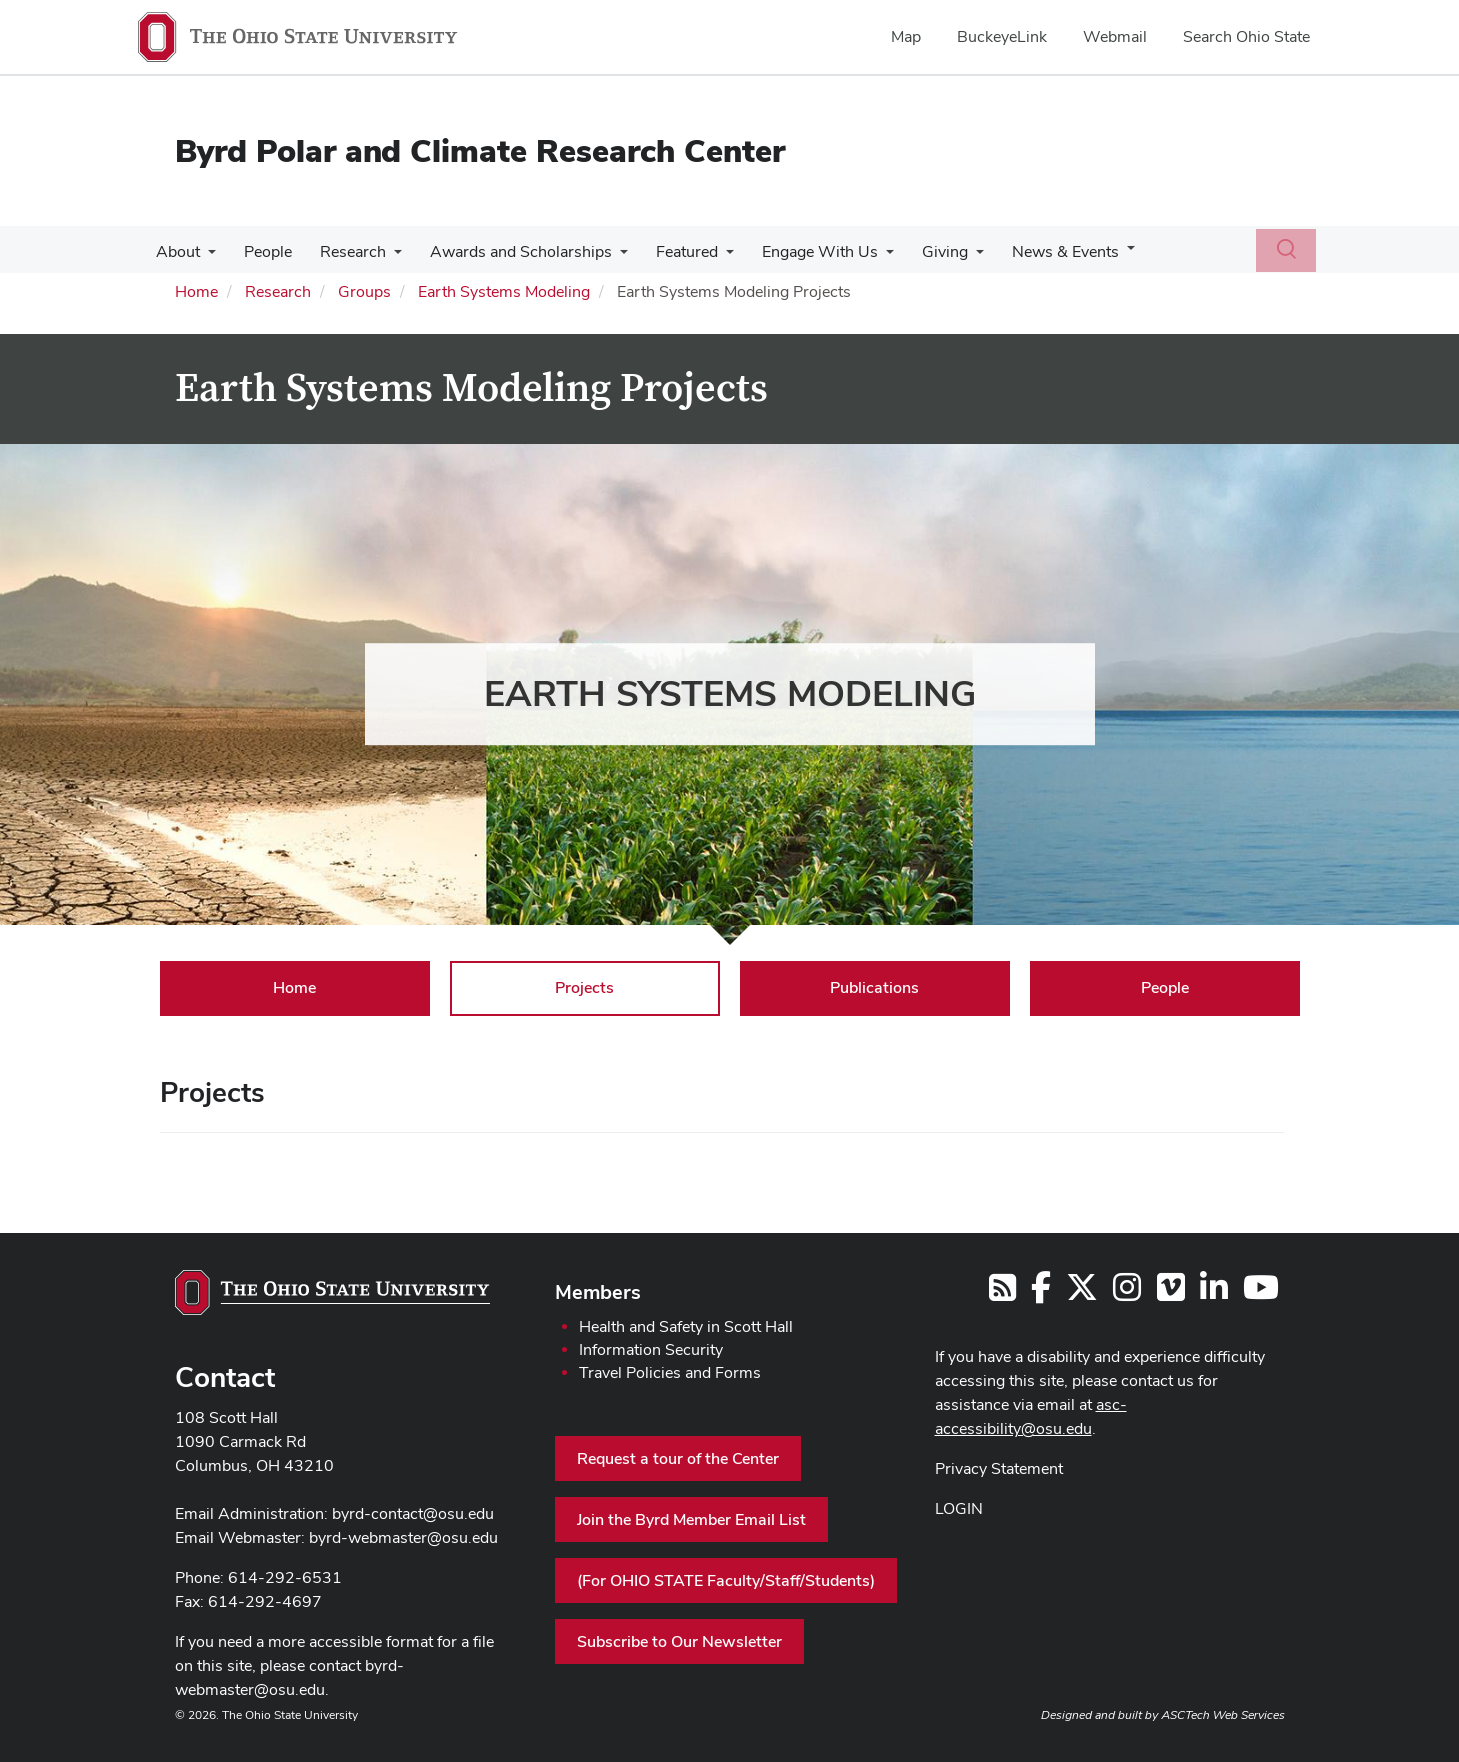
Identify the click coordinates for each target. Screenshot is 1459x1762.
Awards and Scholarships (507, 251)
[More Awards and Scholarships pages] (606, 257)
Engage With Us (798, 251)
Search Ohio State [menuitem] (1246, 36)
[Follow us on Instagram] (1127, 1293)
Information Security (651, 1349)
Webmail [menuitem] (1115, 36)
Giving (919, 251)
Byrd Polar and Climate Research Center (480, 150)
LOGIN (959, 1508)
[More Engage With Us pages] (864, 257)
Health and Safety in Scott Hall (686, 1326)
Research (343, 251)
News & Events (1035, 251)
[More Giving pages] (950, 257)
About (176, 251)
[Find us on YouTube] (1261, 1293)
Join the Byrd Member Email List (691, 1519)
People (262, 251)
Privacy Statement (999, 1468)
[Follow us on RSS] (1002, 1293)
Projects (584, 987)
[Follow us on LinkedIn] (1214, 1293)
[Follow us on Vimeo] (1171, 1293)
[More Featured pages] (708, 257)
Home (196, 291)
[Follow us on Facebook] (1041, 1293)
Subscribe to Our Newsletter (679, 1641)
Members (598, 1292)
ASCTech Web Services (1223, 1715)
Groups (364, 291)
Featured (669, 251)
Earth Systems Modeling (504, 291)
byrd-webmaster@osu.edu (403, 1537)
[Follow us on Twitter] (1082, 1293)
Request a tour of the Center (678, 1458)
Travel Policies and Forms (670, 1372)
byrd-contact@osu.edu (413, 1513)
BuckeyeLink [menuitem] (1002, 36)
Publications (874, 987)
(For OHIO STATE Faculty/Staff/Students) (726, 1580)
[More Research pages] (384, 257)
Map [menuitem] (906, 36)
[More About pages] (206, 257)
